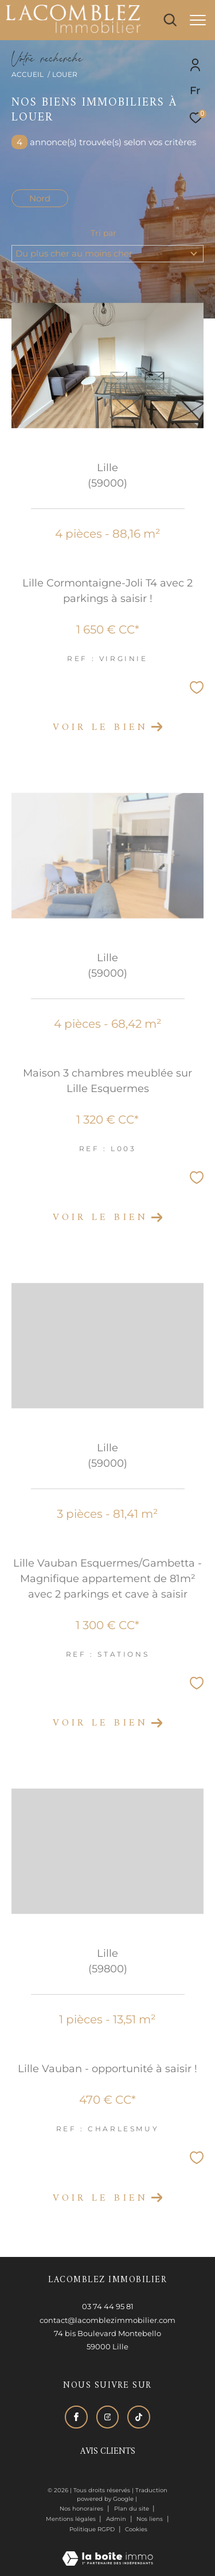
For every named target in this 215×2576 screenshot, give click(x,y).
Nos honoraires (81, 2508)
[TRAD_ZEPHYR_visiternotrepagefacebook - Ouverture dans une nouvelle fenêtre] (76, 2417)
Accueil (27, 74)
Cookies (136, 2529)
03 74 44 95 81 (108, 2306)
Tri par (103, 233)
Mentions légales (71, 2519)
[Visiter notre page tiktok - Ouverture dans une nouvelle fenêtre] (138, 2417)
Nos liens (150, 2519)
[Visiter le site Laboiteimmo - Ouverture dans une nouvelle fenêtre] (107, 2550)
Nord (39, 198)
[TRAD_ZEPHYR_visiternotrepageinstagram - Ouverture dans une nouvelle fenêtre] (107, 2417)
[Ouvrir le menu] (198, 20)
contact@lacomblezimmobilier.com (107, 2320)
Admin (117, 2519)
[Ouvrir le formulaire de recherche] (170, 20)
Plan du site (132, 2508)
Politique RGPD (92, 2529)
